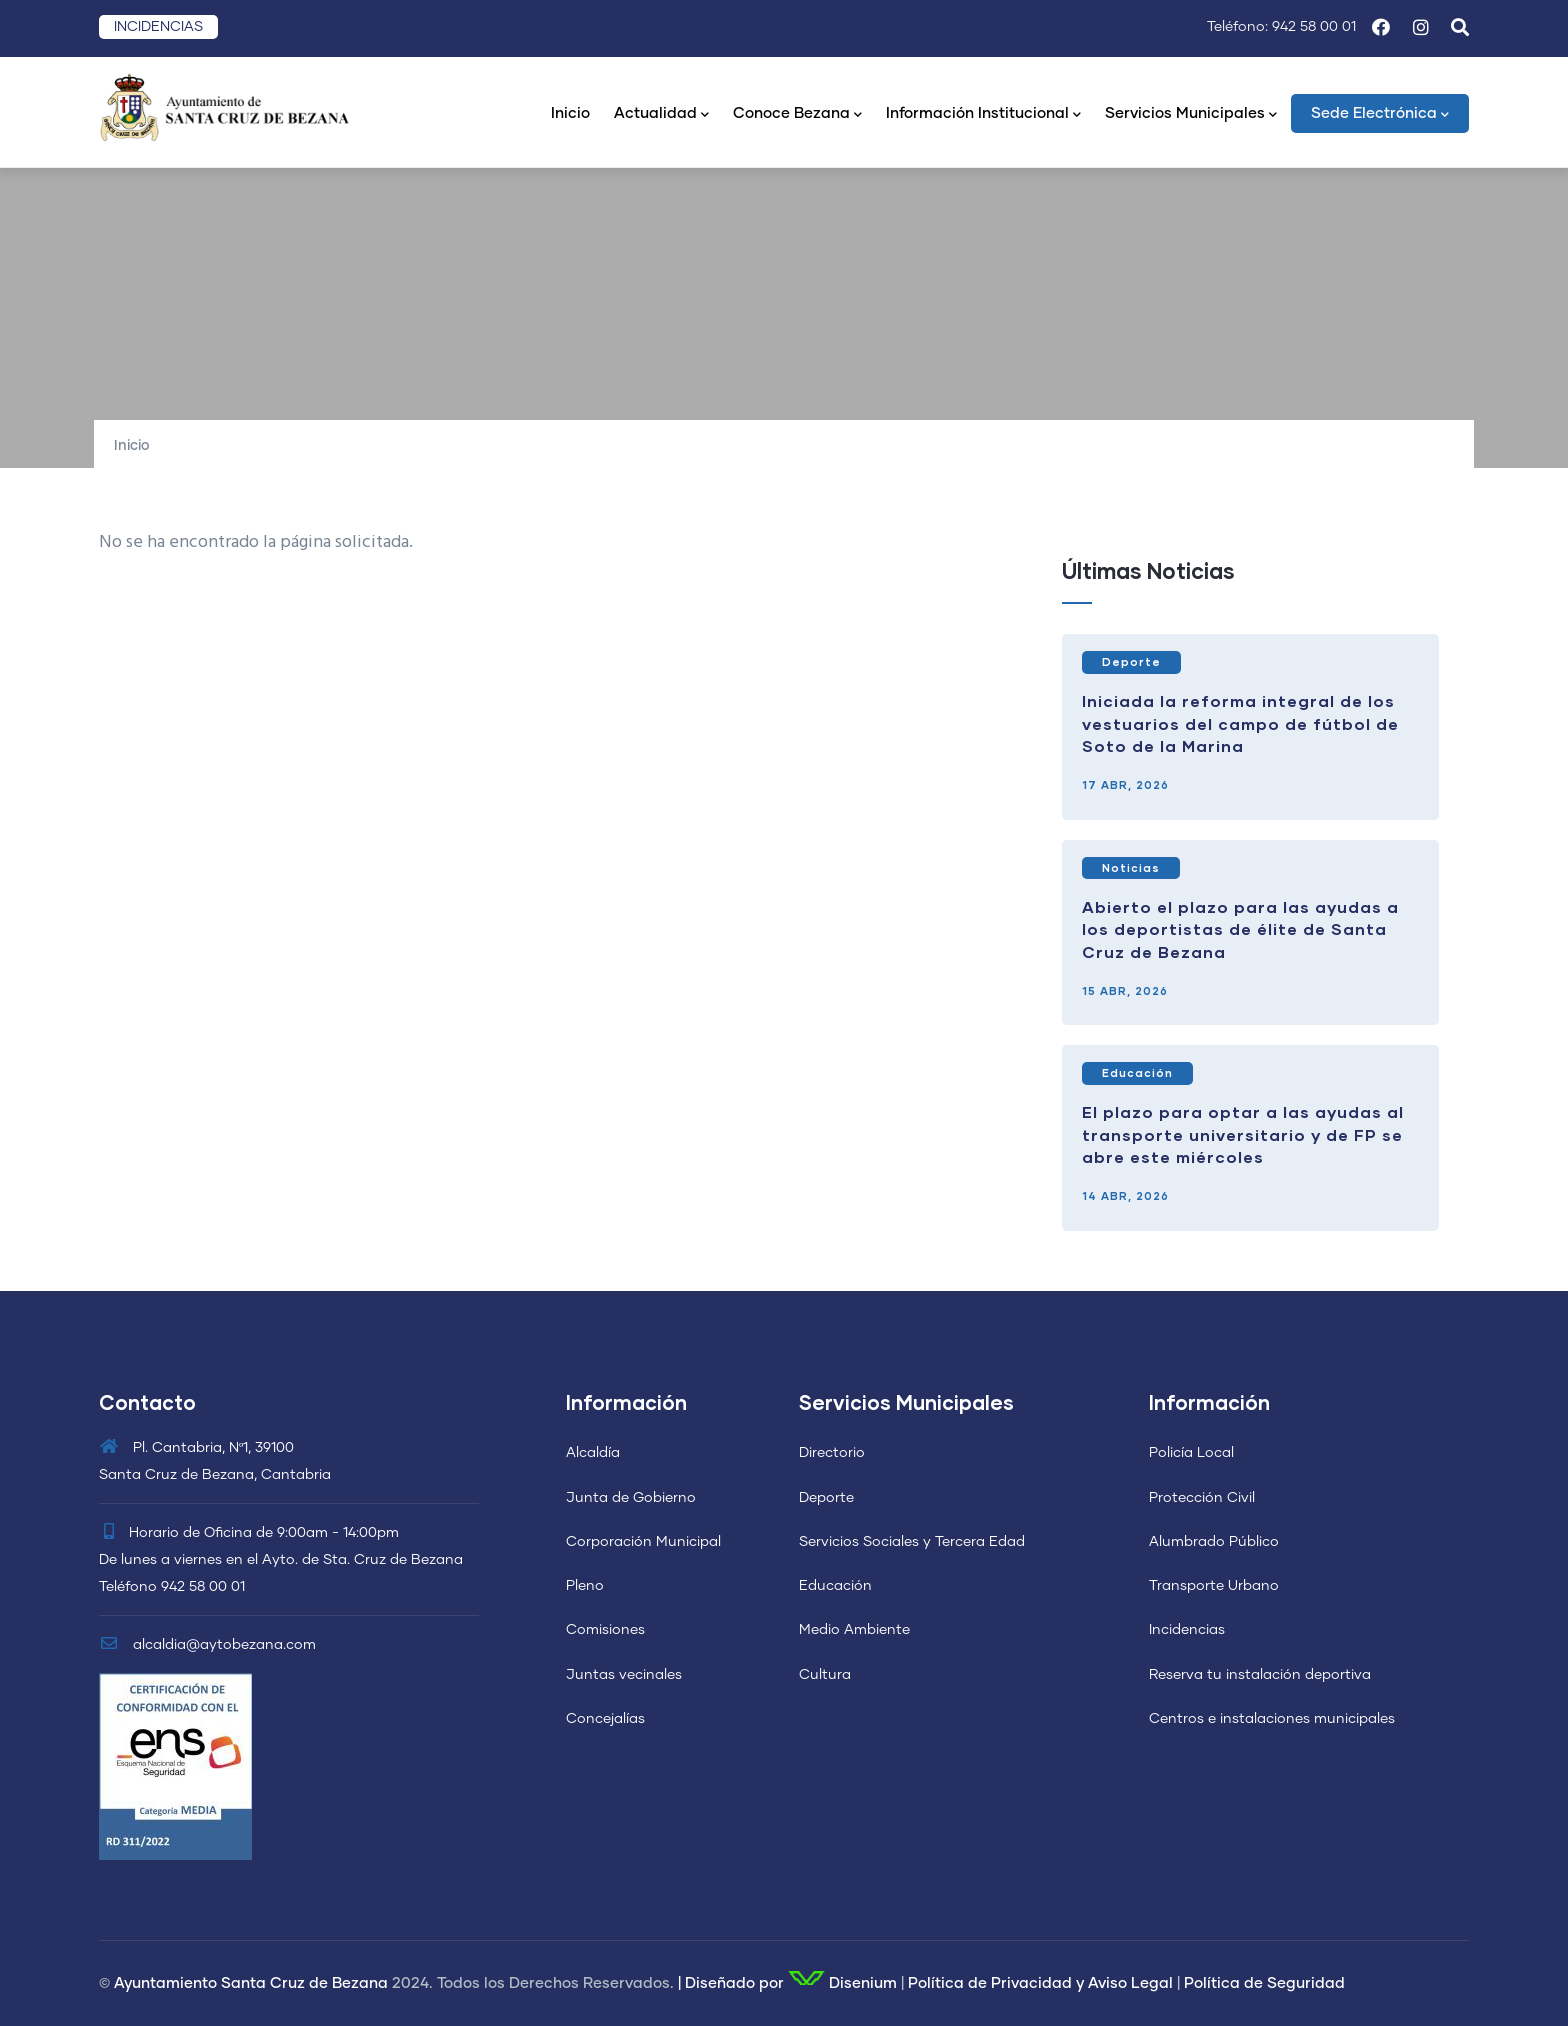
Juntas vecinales (624, 1675)
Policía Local (1191, 1453)
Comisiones (605, 1630)
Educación (1137, 1072)
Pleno (585, 1586)
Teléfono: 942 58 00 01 (1281, 27)
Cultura (825, 1675)
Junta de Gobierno (631, 1498)
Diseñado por (734, 1983)
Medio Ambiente (854, 1630)
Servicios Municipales (1191, 115)
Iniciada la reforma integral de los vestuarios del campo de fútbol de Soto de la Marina (1240, 723)
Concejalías (605, 1719)
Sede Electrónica (1380, 115)
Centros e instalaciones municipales (1272, 1719)
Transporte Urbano (1214, 1586)
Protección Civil (1202, 1498)
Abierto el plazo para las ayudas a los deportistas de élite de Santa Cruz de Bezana (1240, 929)
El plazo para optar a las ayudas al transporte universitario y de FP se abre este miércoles (1243, 1134)
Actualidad (661, 115)
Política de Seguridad (1264, 1983)
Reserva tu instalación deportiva (1260, 1675)
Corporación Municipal (643, 1542)
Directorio (832, 1453)
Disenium (842, 1983)
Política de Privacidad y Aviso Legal (1040, 1983)
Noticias (1131, 867)
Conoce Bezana (797, 115)
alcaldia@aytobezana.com (207, 1645)
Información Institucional (983, 115)
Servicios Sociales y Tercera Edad (912, 1542)
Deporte (1131, 661)
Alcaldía (593, 1453)
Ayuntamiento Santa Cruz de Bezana (251, 1983)
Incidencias (1187, 1630)
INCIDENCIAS (158, 27)
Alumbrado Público (1214, 1542)
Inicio (570, 113)
